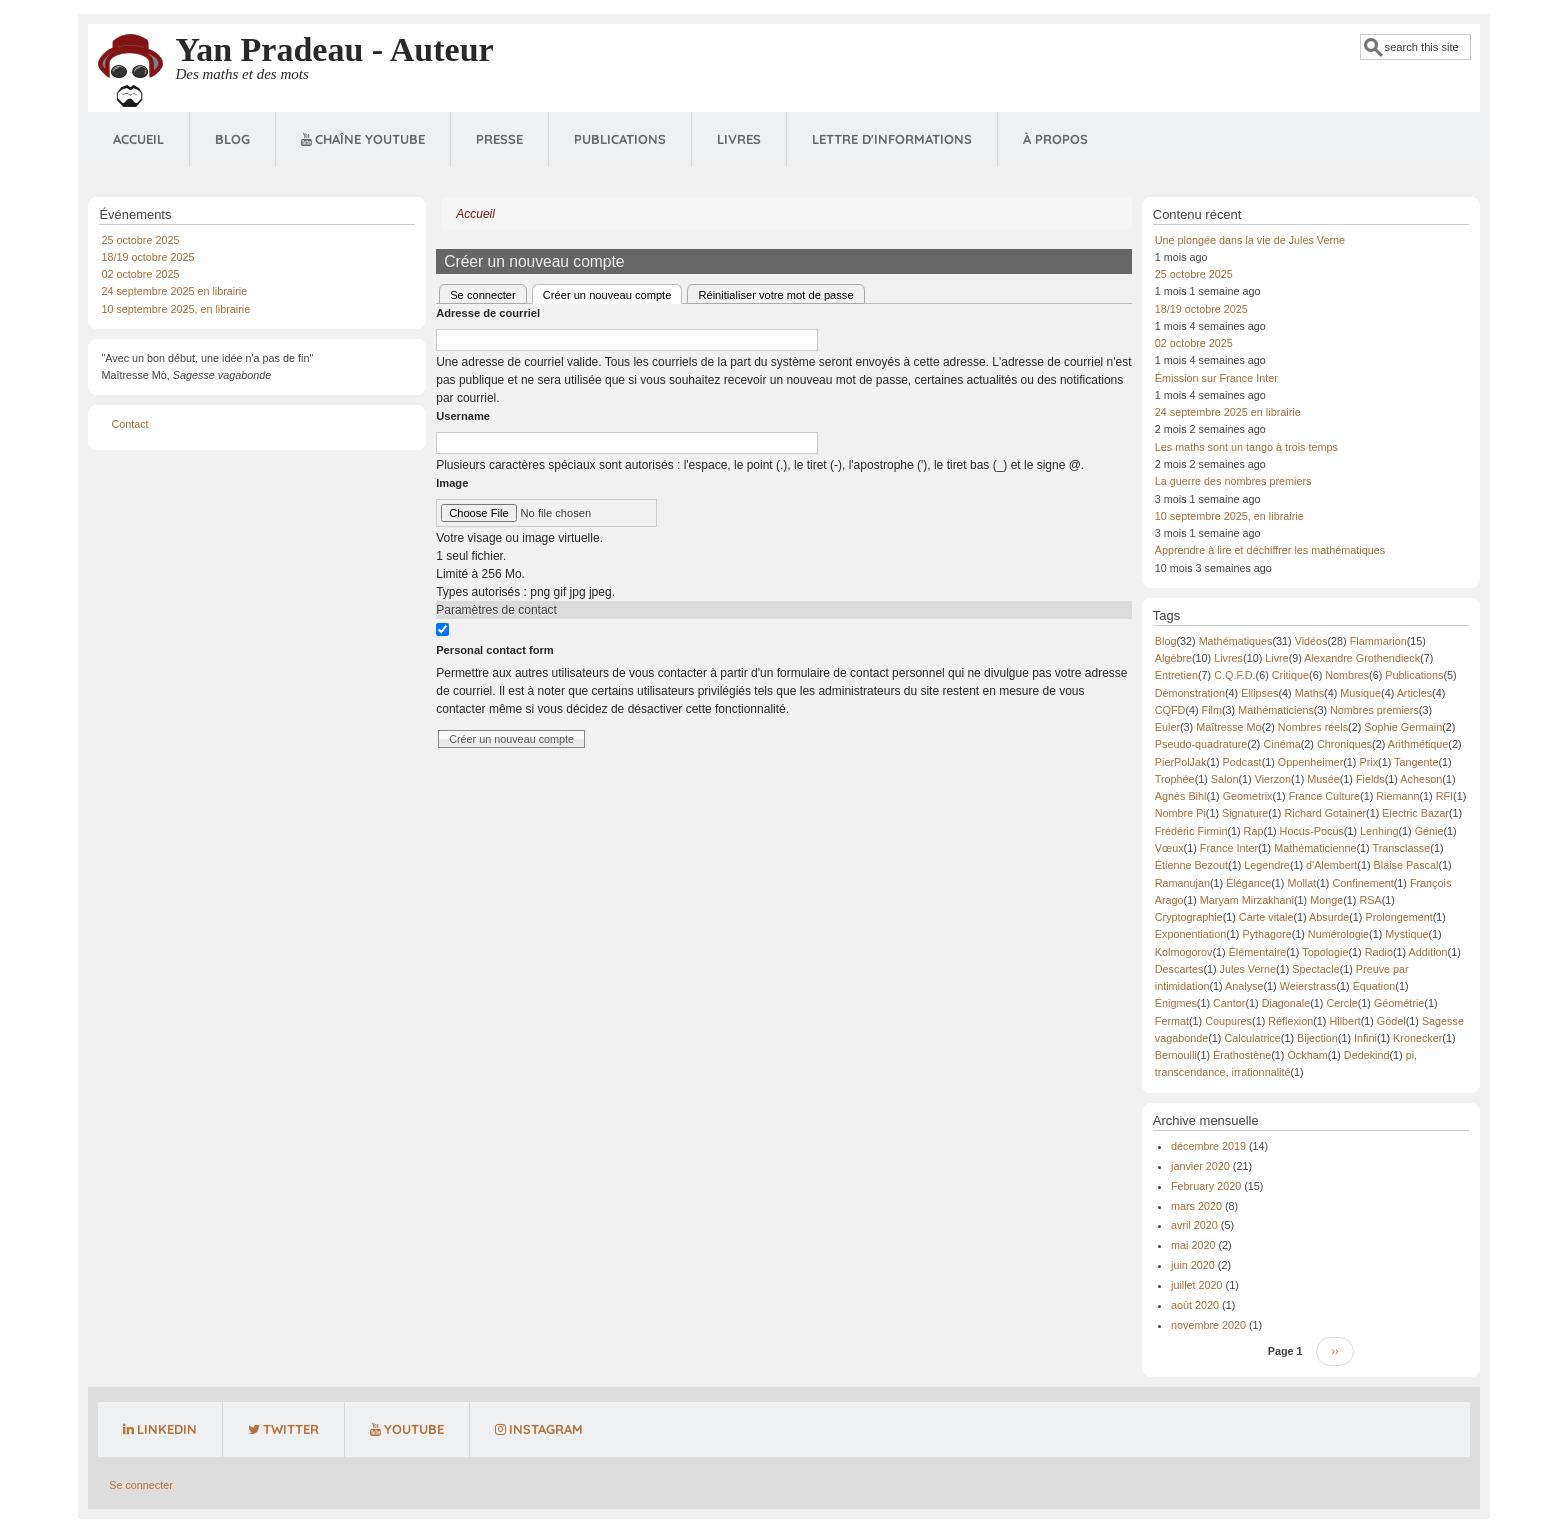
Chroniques (1344, 744)
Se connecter (483, 295)
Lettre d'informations (892, 139)
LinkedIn (160, 1429)
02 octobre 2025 (140, 274)
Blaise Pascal (1406, 865)
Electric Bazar (1415, 813)
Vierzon (1273, 779)
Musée (1323, 779)
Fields (1370, 779)
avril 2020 (1194, 1225)
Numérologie (1338, 934)
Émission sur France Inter (1216, 378)
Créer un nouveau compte (613, 293)
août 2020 (1195, 1305)
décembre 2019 (1208, 1146)
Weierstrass (1308, 986)
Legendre (1267, 865)
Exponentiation (1190, 934)
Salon (1225, 779)
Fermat (1172, 1021)
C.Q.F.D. (1234, 675)
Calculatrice (1252, 1038)
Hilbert (1344, 1021)
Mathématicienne (1315, 848)
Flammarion (1378, 641)
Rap (1254, 831)
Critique (1290, 675)
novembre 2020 (1208, 1325)
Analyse (1244, 986)
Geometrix (1248, 796)
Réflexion (1290, 1021)
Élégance (1248, 883)
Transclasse (1401, 848)
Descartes (1179, 969)
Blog (232, 139)
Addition (1428, 952)
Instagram (539, 1429)
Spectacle (1315, 969)
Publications (620, 139)
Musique (1360, 693)
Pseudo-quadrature (1201, 744)
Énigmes (1176, 1003)
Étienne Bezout (1191, 865)
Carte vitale (1266, 917)
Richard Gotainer (1325, 813)
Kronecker (1417, 1038)
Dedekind (1367, 1055)
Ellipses (1259, 693)
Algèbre (1173, 658)
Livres (739, 139)
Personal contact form (494, 650)
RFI (1444, 796)
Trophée (1175, 779)
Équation (1374, 986)
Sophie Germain (1403, 727)
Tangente (1416, 762)
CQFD (1170, 710)
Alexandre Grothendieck (1362, 658)
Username (463, 416)
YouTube (407, 1429)
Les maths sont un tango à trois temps (1246, 447)
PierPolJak (1181, 762)
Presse (499, 139)
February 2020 (1206, 1186)
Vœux (1169, 848)
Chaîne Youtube (363, 139)
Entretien (1176, 675)
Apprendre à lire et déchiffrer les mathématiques (1270, 550)
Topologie (1325, 952)
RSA (1370, 900)
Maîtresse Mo (1228, 727)
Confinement (1362, 883)
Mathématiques (1236, 641)
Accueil (138, 139)
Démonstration (1190, 693)
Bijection (1317, 1038)
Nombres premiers (1374, 710)
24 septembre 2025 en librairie (174, 291)
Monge (1326, 900)
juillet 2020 (1197, 1285)
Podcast (1242, 762)
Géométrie (1399, 1003)
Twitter (283, 1429)
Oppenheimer (1310, 762)
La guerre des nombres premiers (1233, 481)
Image (452, 483)
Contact (129, 424)
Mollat (1301, 883)
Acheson (1421, 779)
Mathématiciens (1276, 710)
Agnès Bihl (1181, 796)
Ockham (1307, 1055)
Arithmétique (1418, 744)
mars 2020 (1196, 1206)
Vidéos (1311, 641)
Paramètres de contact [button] (496, 610)
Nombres (1347, 675)
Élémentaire (1258, 952)
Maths (1309, 693)
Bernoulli (1176, 1055)
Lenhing (1379, 831)
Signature (1245, 813)
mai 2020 (1193, 1245)
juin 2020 (1193, 1265)
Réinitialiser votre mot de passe (775, 295)
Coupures (1228, 1021)
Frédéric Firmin (1191, 831)
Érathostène (1242, 1055)
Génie (1429, 831)
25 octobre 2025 (140, 240)
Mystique (1406, 934)
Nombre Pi (1180, 813)
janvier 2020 (1200, 1166)
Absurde (1329, 917)
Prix (1368, 762)
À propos (1055, 139)
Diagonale (1286, 1003)
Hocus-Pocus (1312, 831)
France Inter (1229, 848)
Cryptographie (1189, 917)
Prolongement (1398, 917)
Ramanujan (1182, 883)
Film (1212, 710)
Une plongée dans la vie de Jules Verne (1250, 240)
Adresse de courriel (488, 313)
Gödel (1391, 1021)
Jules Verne (1248, 969)
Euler (1167, 727)
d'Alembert (1331, 865)
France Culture (1324, 796)
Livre (1276, 658)
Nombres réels (1313, 727)
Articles (1414, 693)
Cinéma (1281, 744)
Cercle (1341, 1003)
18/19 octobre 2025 (147, 257)
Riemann (1397, 796)
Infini (1365, 1038)
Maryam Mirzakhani (1247, 900)
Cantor (1229, 1003)
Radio (1379, 952)
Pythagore (1266, 934)
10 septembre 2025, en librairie (175, 309)
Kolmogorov (1184, 952)
